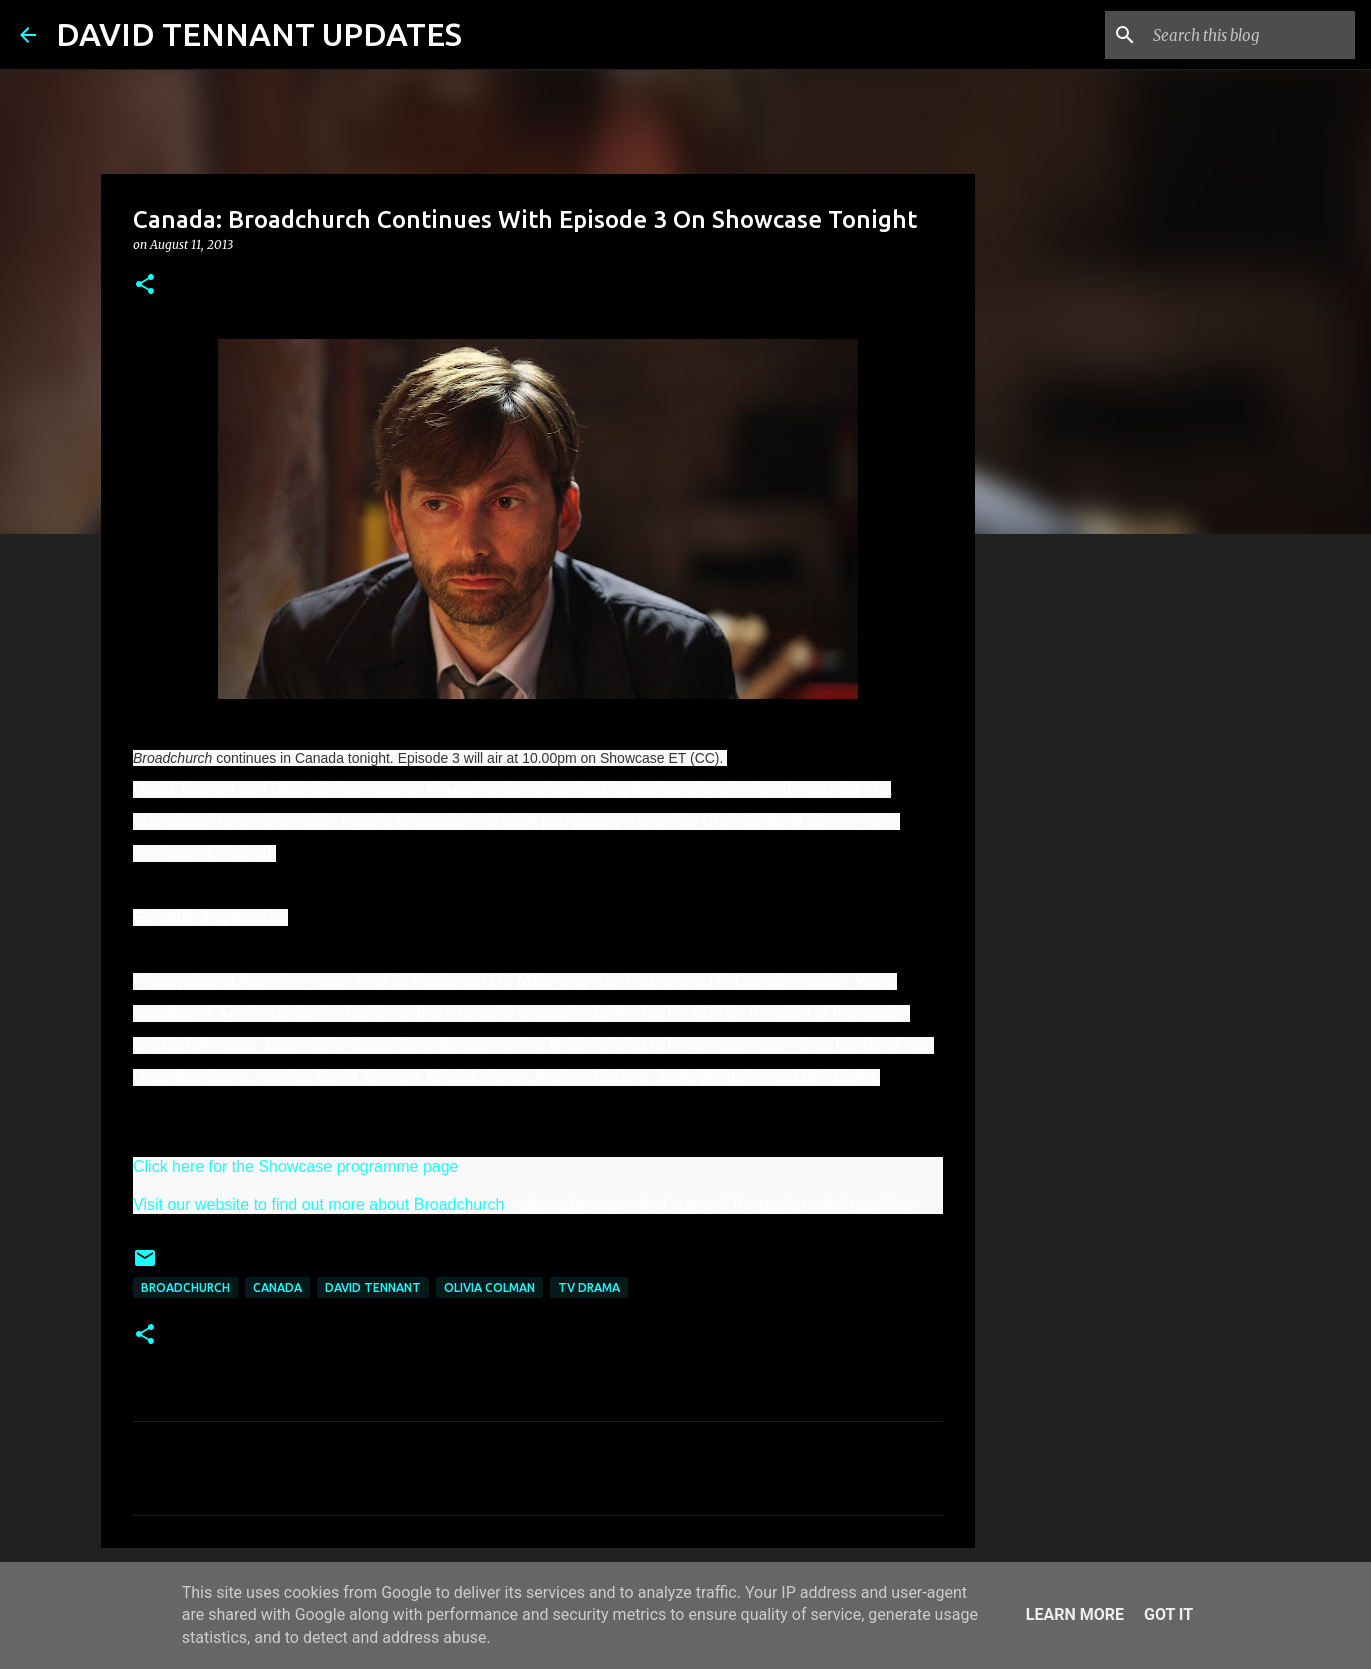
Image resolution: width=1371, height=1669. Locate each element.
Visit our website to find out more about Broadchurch (318, 1204)
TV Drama (589, 1287)
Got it (1168, 1614)
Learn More (1075, 1614)
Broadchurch (185, 1287)
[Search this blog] (1250, 35)
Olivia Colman (489, 1287)
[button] (145, 285)
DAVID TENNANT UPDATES (259, 34)
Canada (277, 1287)
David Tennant (373, 1287)
